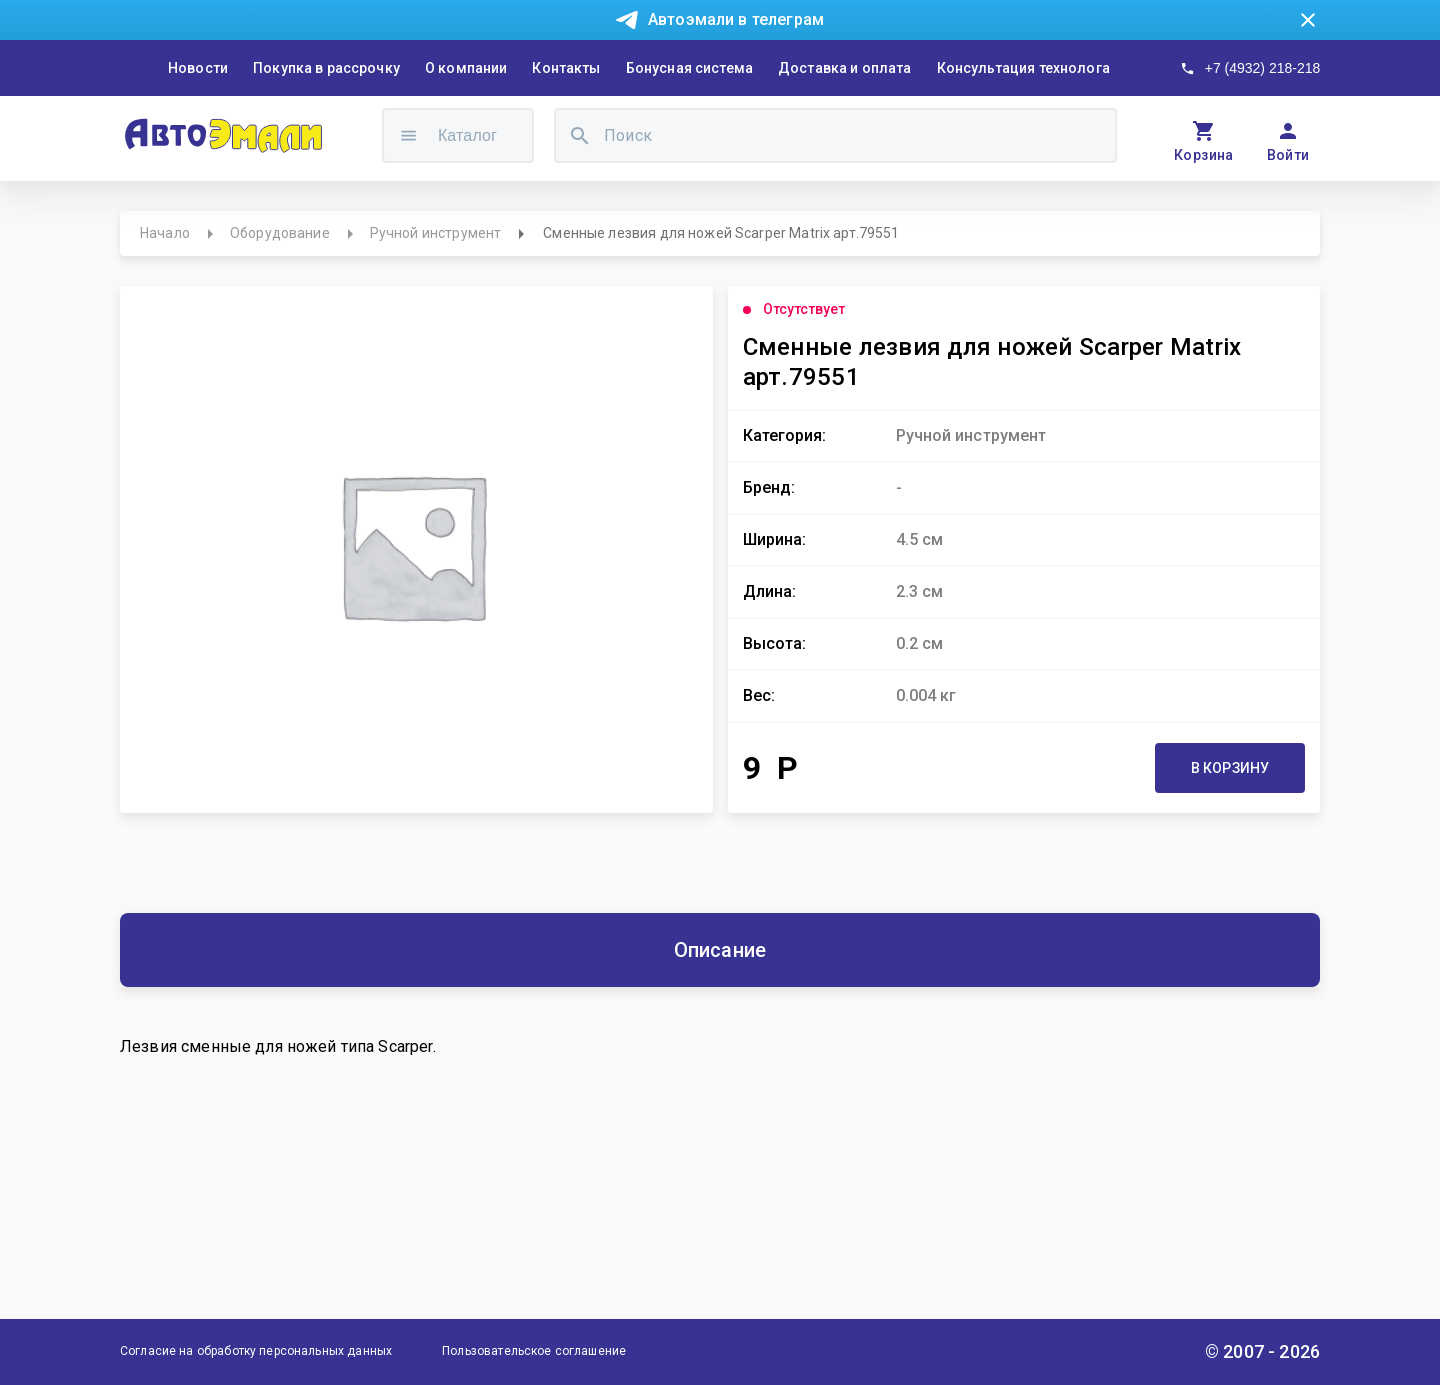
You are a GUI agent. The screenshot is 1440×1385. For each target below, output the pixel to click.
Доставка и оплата (845, 68)
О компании (466, 68)
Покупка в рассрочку (326, 68)
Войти (1288, 155)
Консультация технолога (1023, 68)
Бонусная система (689, 68)
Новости (198, 68)
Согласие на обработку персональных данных (256, 1351)
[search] (580, 135)
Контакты (566, 68)
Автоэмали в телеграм (736, 19)
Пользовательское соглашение (534, 1351)
